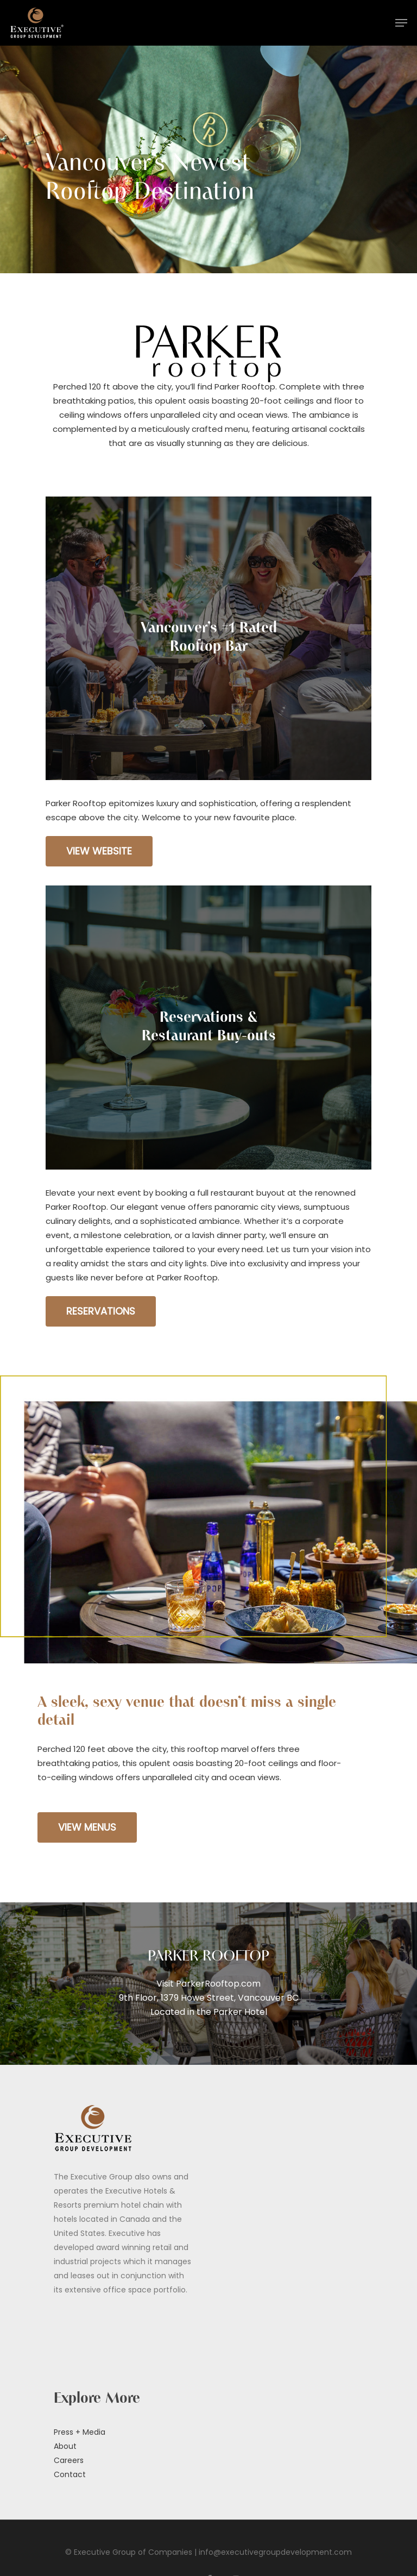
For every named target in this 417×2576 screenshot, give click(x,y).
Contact (70, 2474)
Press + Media (79, 2432)
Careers (69, 2460)
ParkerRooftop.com (218, 1983)
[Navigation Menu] (401, 22)
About (65, 2446)
